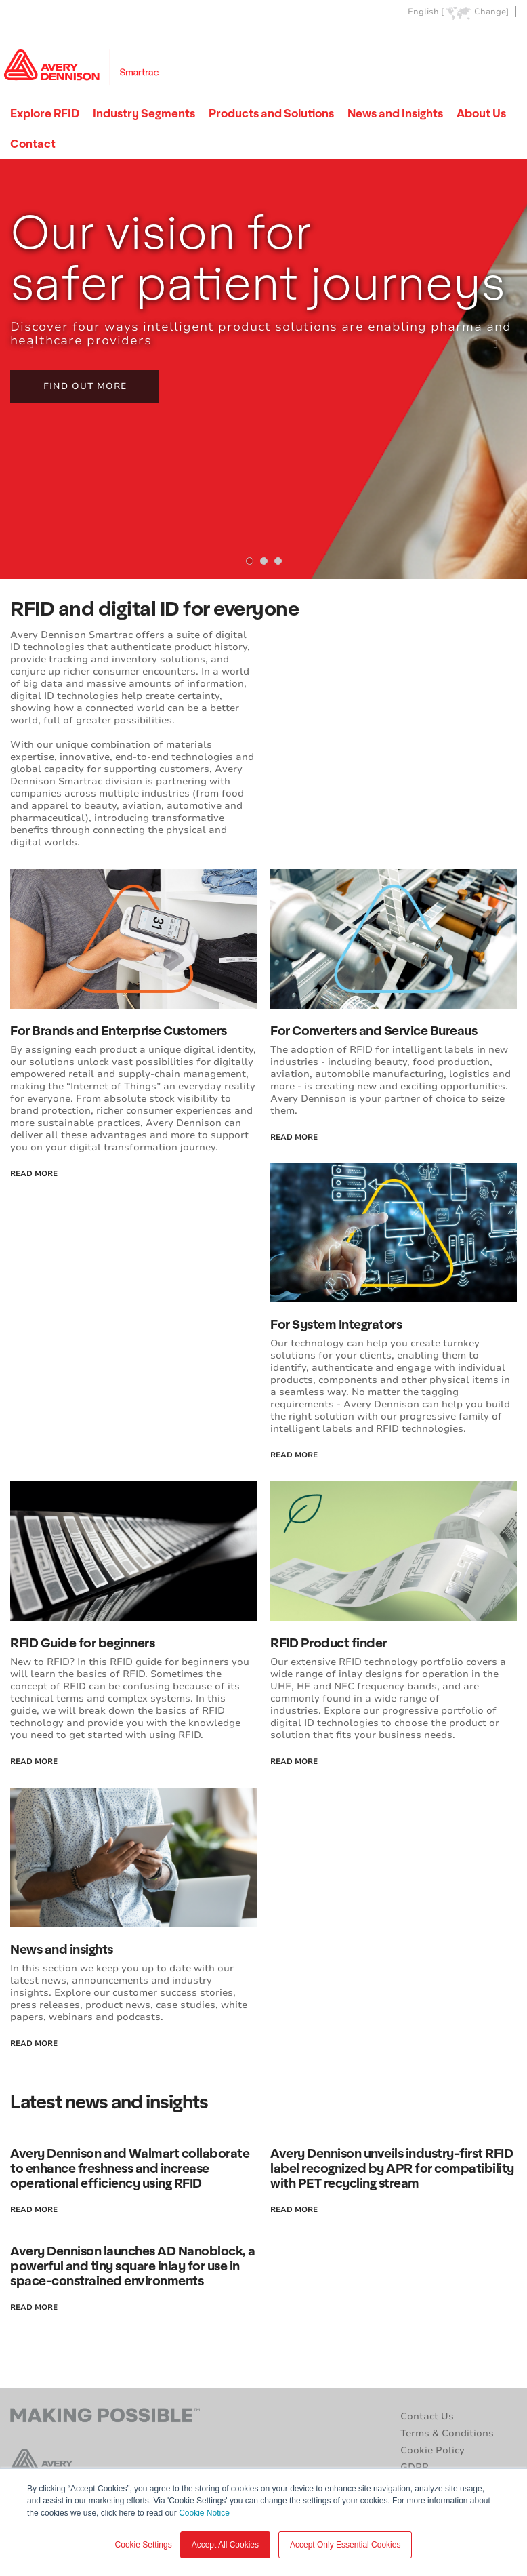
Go (505, 43)
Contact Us (427, 2416)
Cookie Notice (204, 2513)
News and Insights (395, 113)
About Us (481, 113)
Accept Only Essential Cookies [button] (345, 2545)
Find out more (85, 386)
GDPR (414, 2467)
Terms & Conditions (447, 2433)
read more (34, 1174)
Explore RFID (44, 113)
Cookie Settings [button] (143, 2545)
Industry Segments (144, 113)
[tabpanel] (263, 369)
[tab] (249, 561)
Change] (491, 12)
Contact (33, 143)
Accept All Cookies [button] (225, 2545)
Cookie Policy (432, 2450)
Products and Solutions (271, 113)
